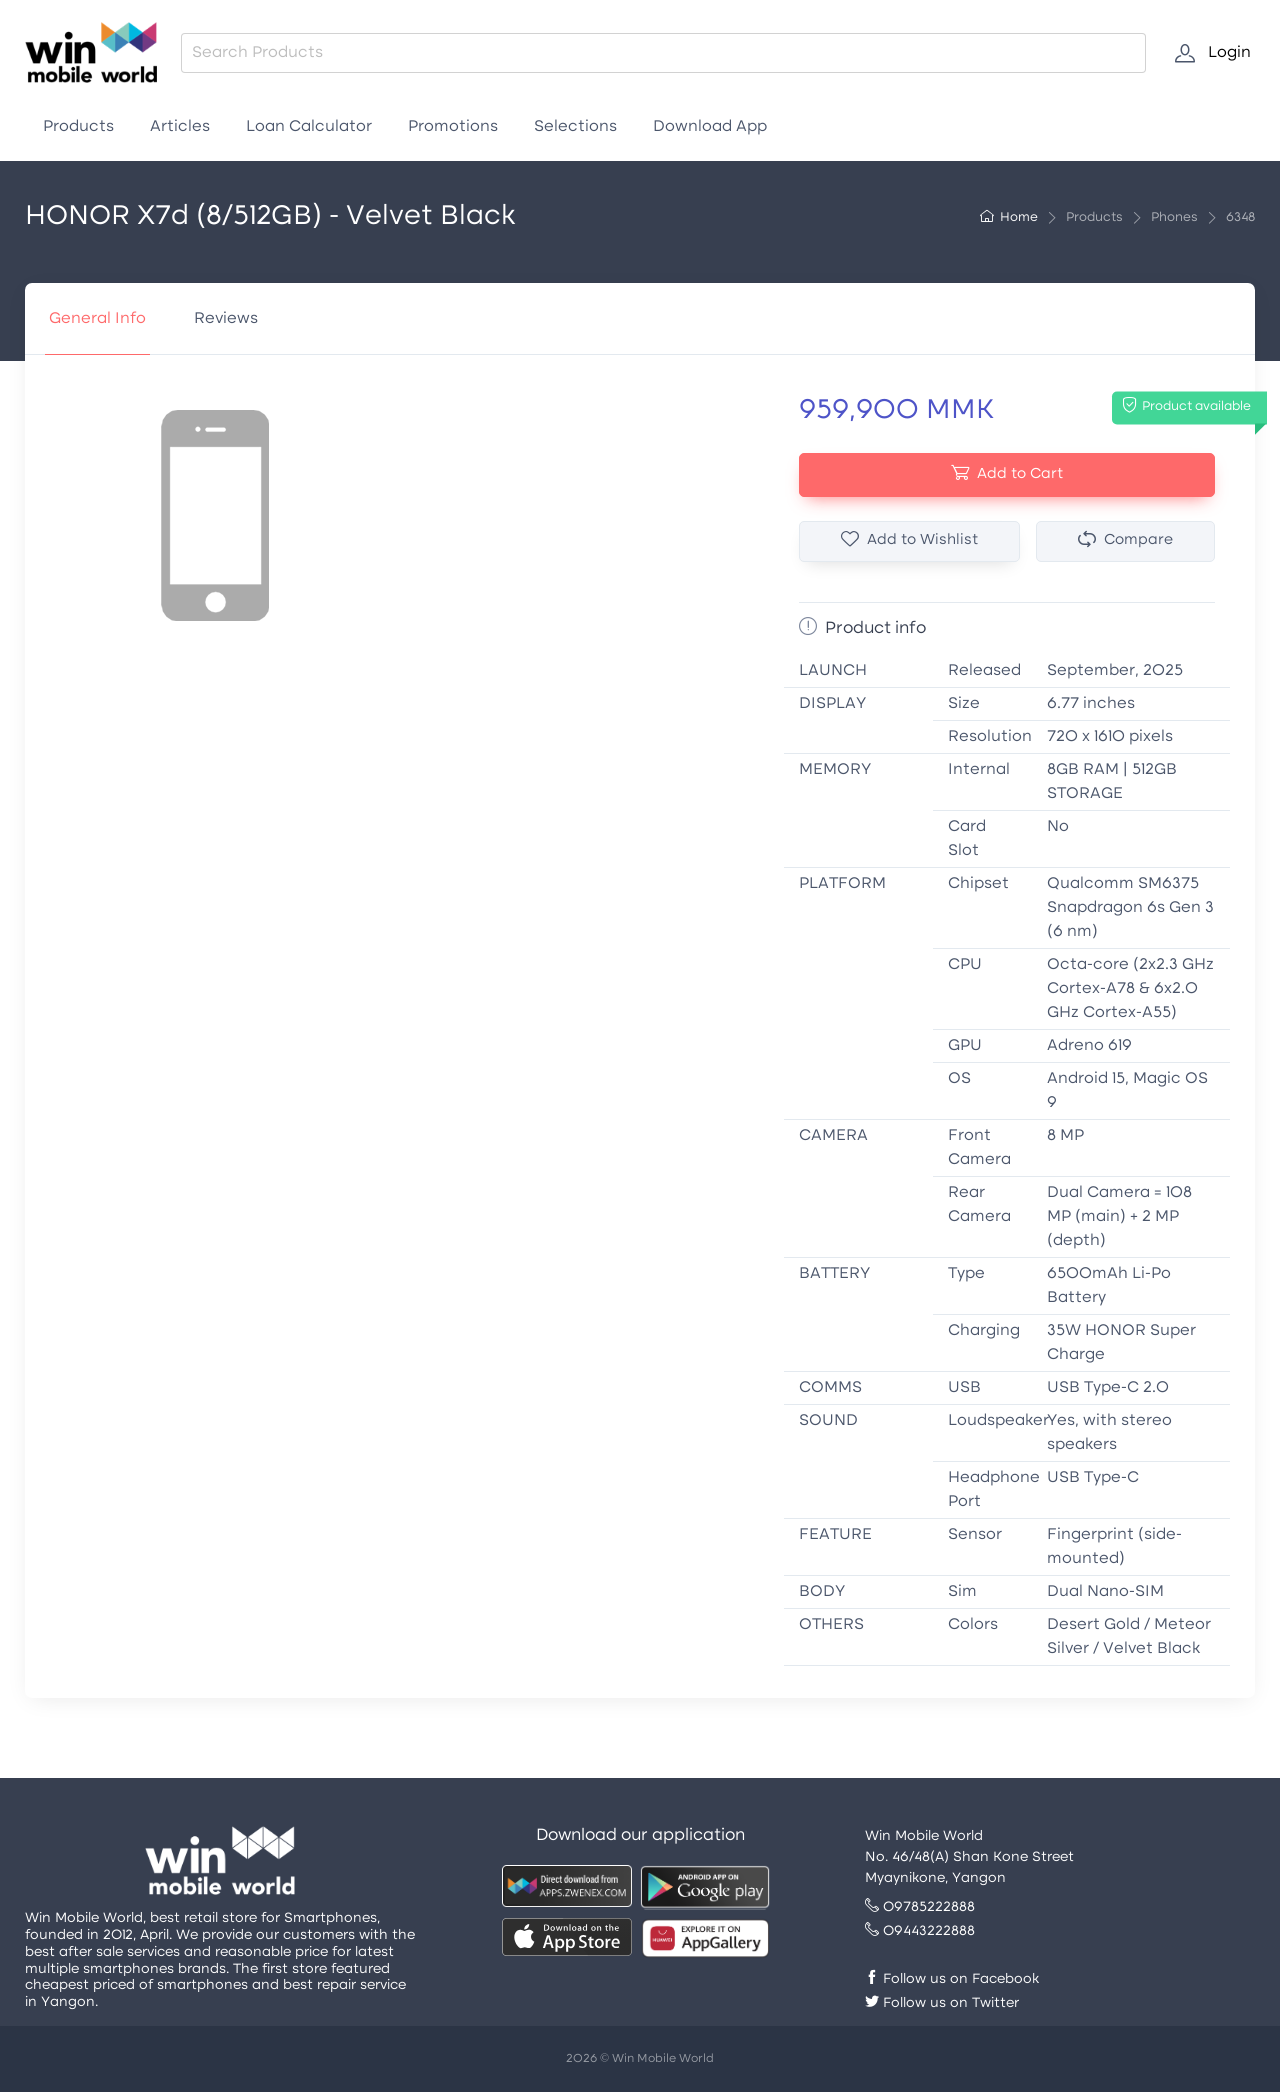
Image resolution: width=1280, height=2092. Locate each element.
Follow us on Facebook (952, 1979)
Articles (180, 127)
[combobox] (663, 53)
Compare (1125, 540)
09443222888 (920, 1931)
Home (1009, 218)
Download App (710, 127)
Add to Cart (1007, 473)
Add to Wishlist (909, 540)
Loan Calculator (309, 127)
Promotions (453, 127)
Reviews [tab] (226, 319)
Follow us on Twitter (942, 2003)
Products (78, 127)
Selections (575, 127)
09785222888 (920, 1907)
